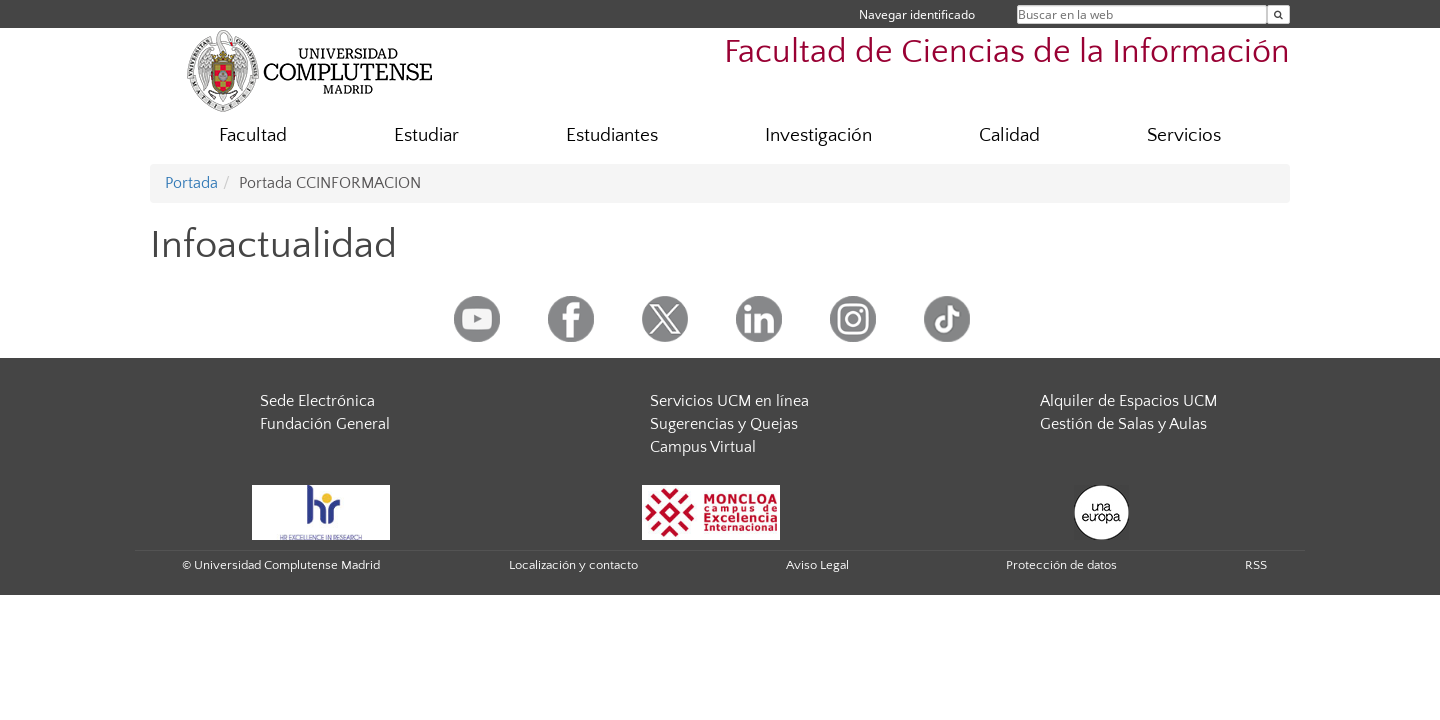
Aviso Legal (817, 565)
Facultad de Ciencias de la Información (1007, 52)
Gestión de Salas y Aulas (1123, 424)
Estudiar (426, 135)
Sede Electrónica (317, 401)
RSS (1256, 565)
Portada (191, 183)
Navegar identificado (917, 14)
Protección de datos (1061, 565)
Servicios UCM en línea (729, 401)
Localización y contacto (573, 565)
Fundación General (325, 424)
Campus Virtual (703, 447)
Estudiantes (612, 135)
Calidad (1009, 135)
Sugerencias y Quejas (724, 424)
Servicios (1184, 135)
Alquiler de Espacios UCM (1128, 401)
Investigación (818, 135)
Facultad (253, 135)
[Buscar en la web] (1278, 14)
